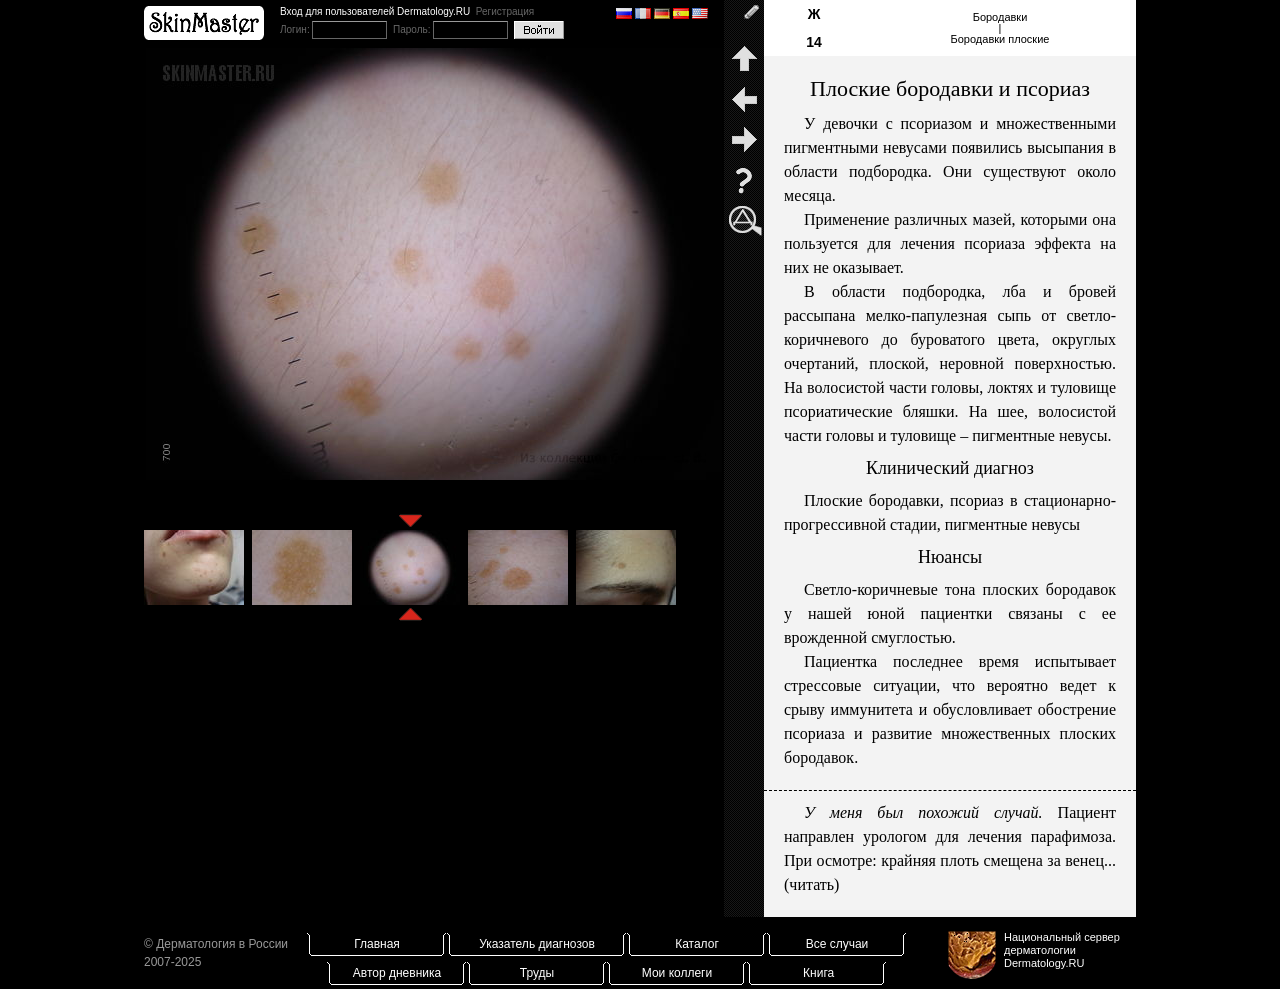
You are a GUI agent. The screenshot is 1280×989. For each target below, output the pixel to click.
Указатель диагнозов (537, 944)
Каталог (697, 944)
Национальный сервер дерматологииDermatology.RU (1062, 950)
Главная (377, 944)
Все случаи (837, 944)
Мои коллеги (677, 973)
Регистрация (505, 11)
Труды (537, 973)
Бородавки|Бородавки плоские (1000, 28)
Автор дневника (397, 973)
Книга (818, 973)
